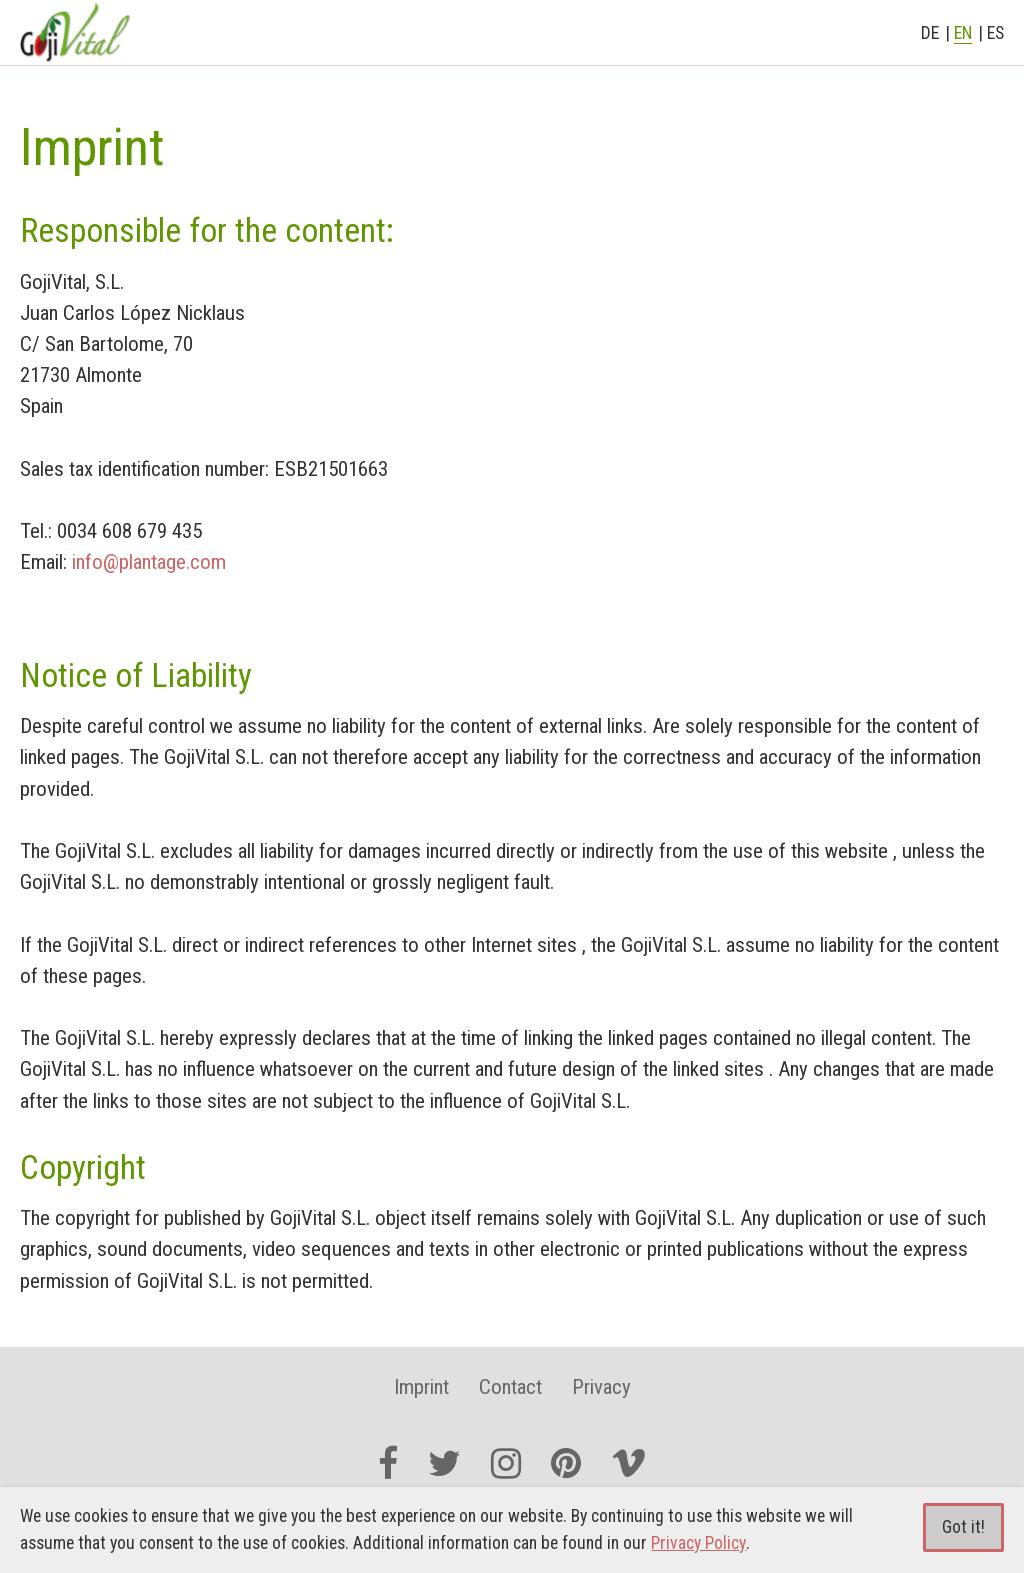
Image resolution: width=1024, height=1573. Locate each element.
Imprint (421, 1387)
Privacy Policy (698, 1543)
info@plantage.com (149, 562)
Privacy (601, 1387)
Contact (510, 1387)
